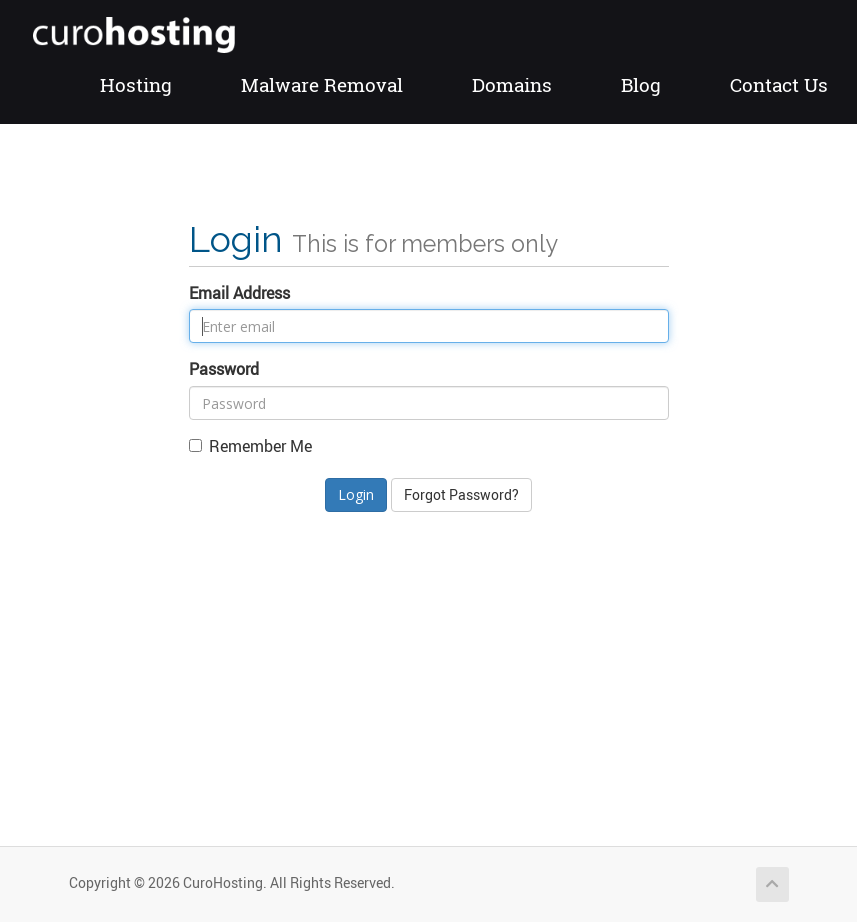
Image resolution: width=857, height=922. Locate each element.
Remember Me (250, 446)
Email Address (239, 293)
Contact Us (779, 85)
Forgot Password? (461, 494)
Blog (641, 85)
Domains (512, 85)
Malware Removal (322, 85)
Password (224, 369)
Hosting (136, 85)
